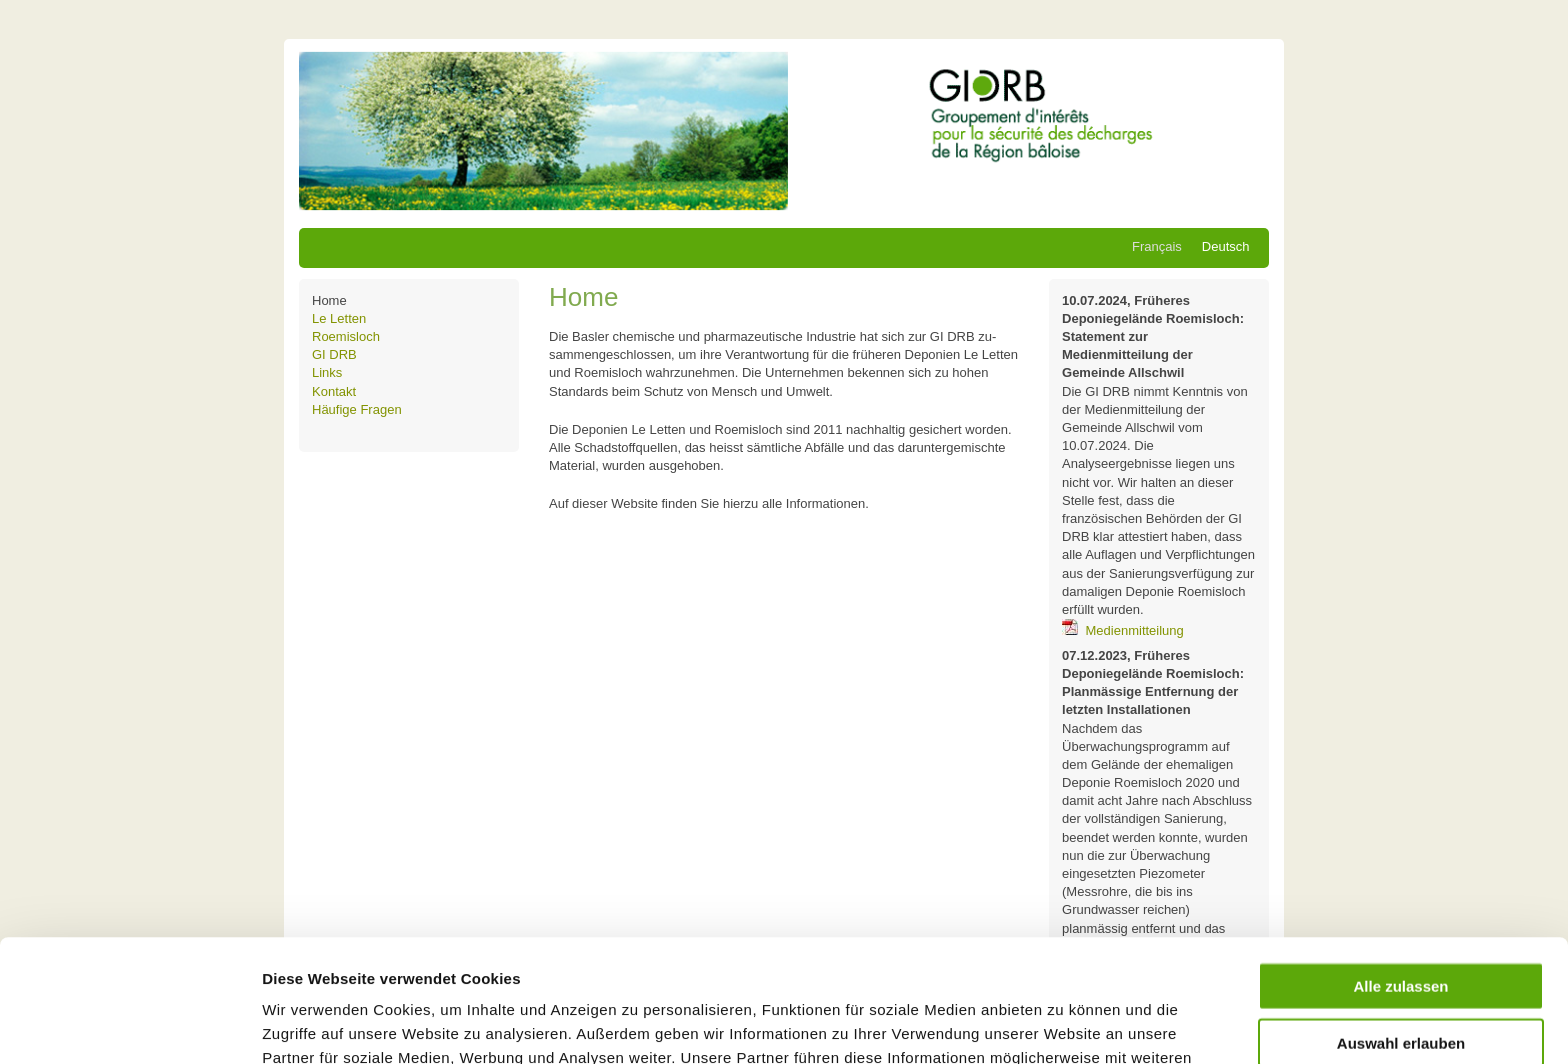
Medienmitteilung (1135, 630)
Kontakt (334, 391)
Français (1157, 246)
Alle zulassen (1400, 863)
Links (327, 372)
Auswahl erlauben (1401, 920)
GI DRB (334, 354)
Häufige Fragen (357, 409)
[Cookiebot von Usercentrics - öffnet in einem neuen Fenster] (129, 1025)
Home (329, 300)
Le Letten (339, 318)
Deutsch (1226, 246)
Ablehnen (1401, 976)
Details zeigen (1063, 1024)
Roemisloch (346, 336)
